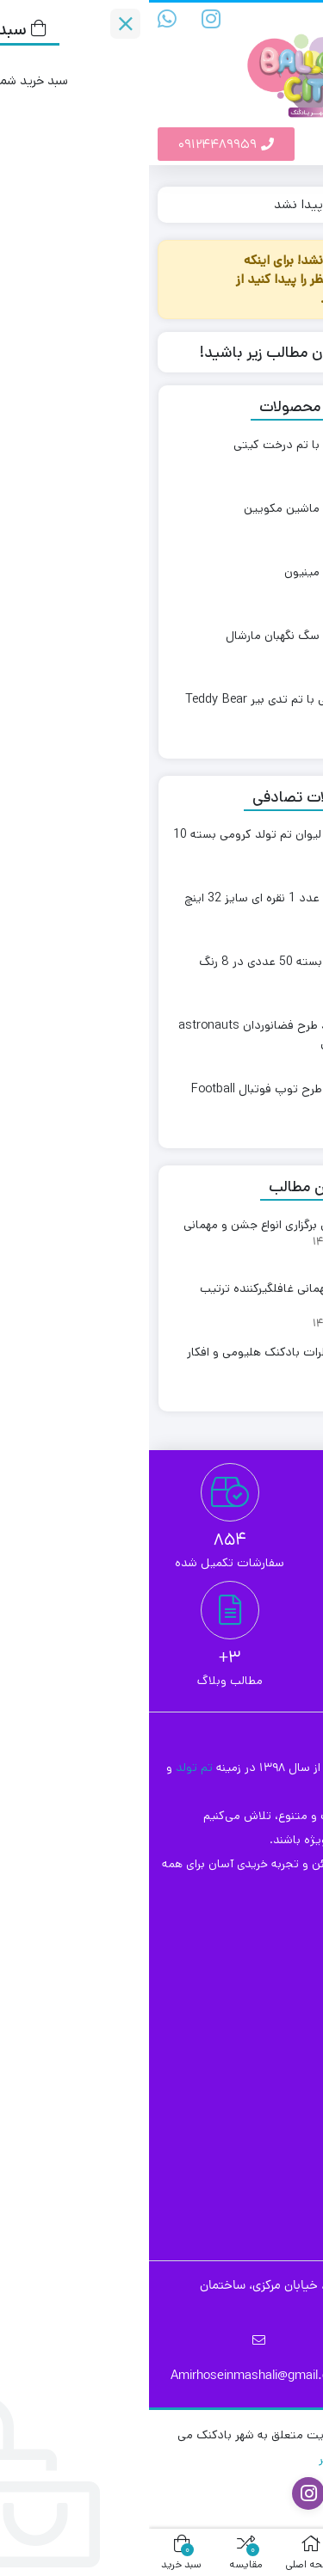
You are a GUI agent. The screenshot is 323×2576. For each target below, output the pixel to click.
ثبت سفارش (262, 1961)
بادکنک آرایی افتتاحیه (236, 2088)
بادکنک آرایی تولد (248, 2144)
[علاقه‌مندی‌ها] (233, 15)
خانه (294, 204)
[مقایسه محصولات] (308, 15)
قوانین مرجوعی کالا (243, 1989)
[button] (304, 144)
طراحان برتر (197, 2459)
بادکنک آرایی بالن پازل (237, 2116)
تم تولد (47, 1767)
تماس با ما (266, 2016)
